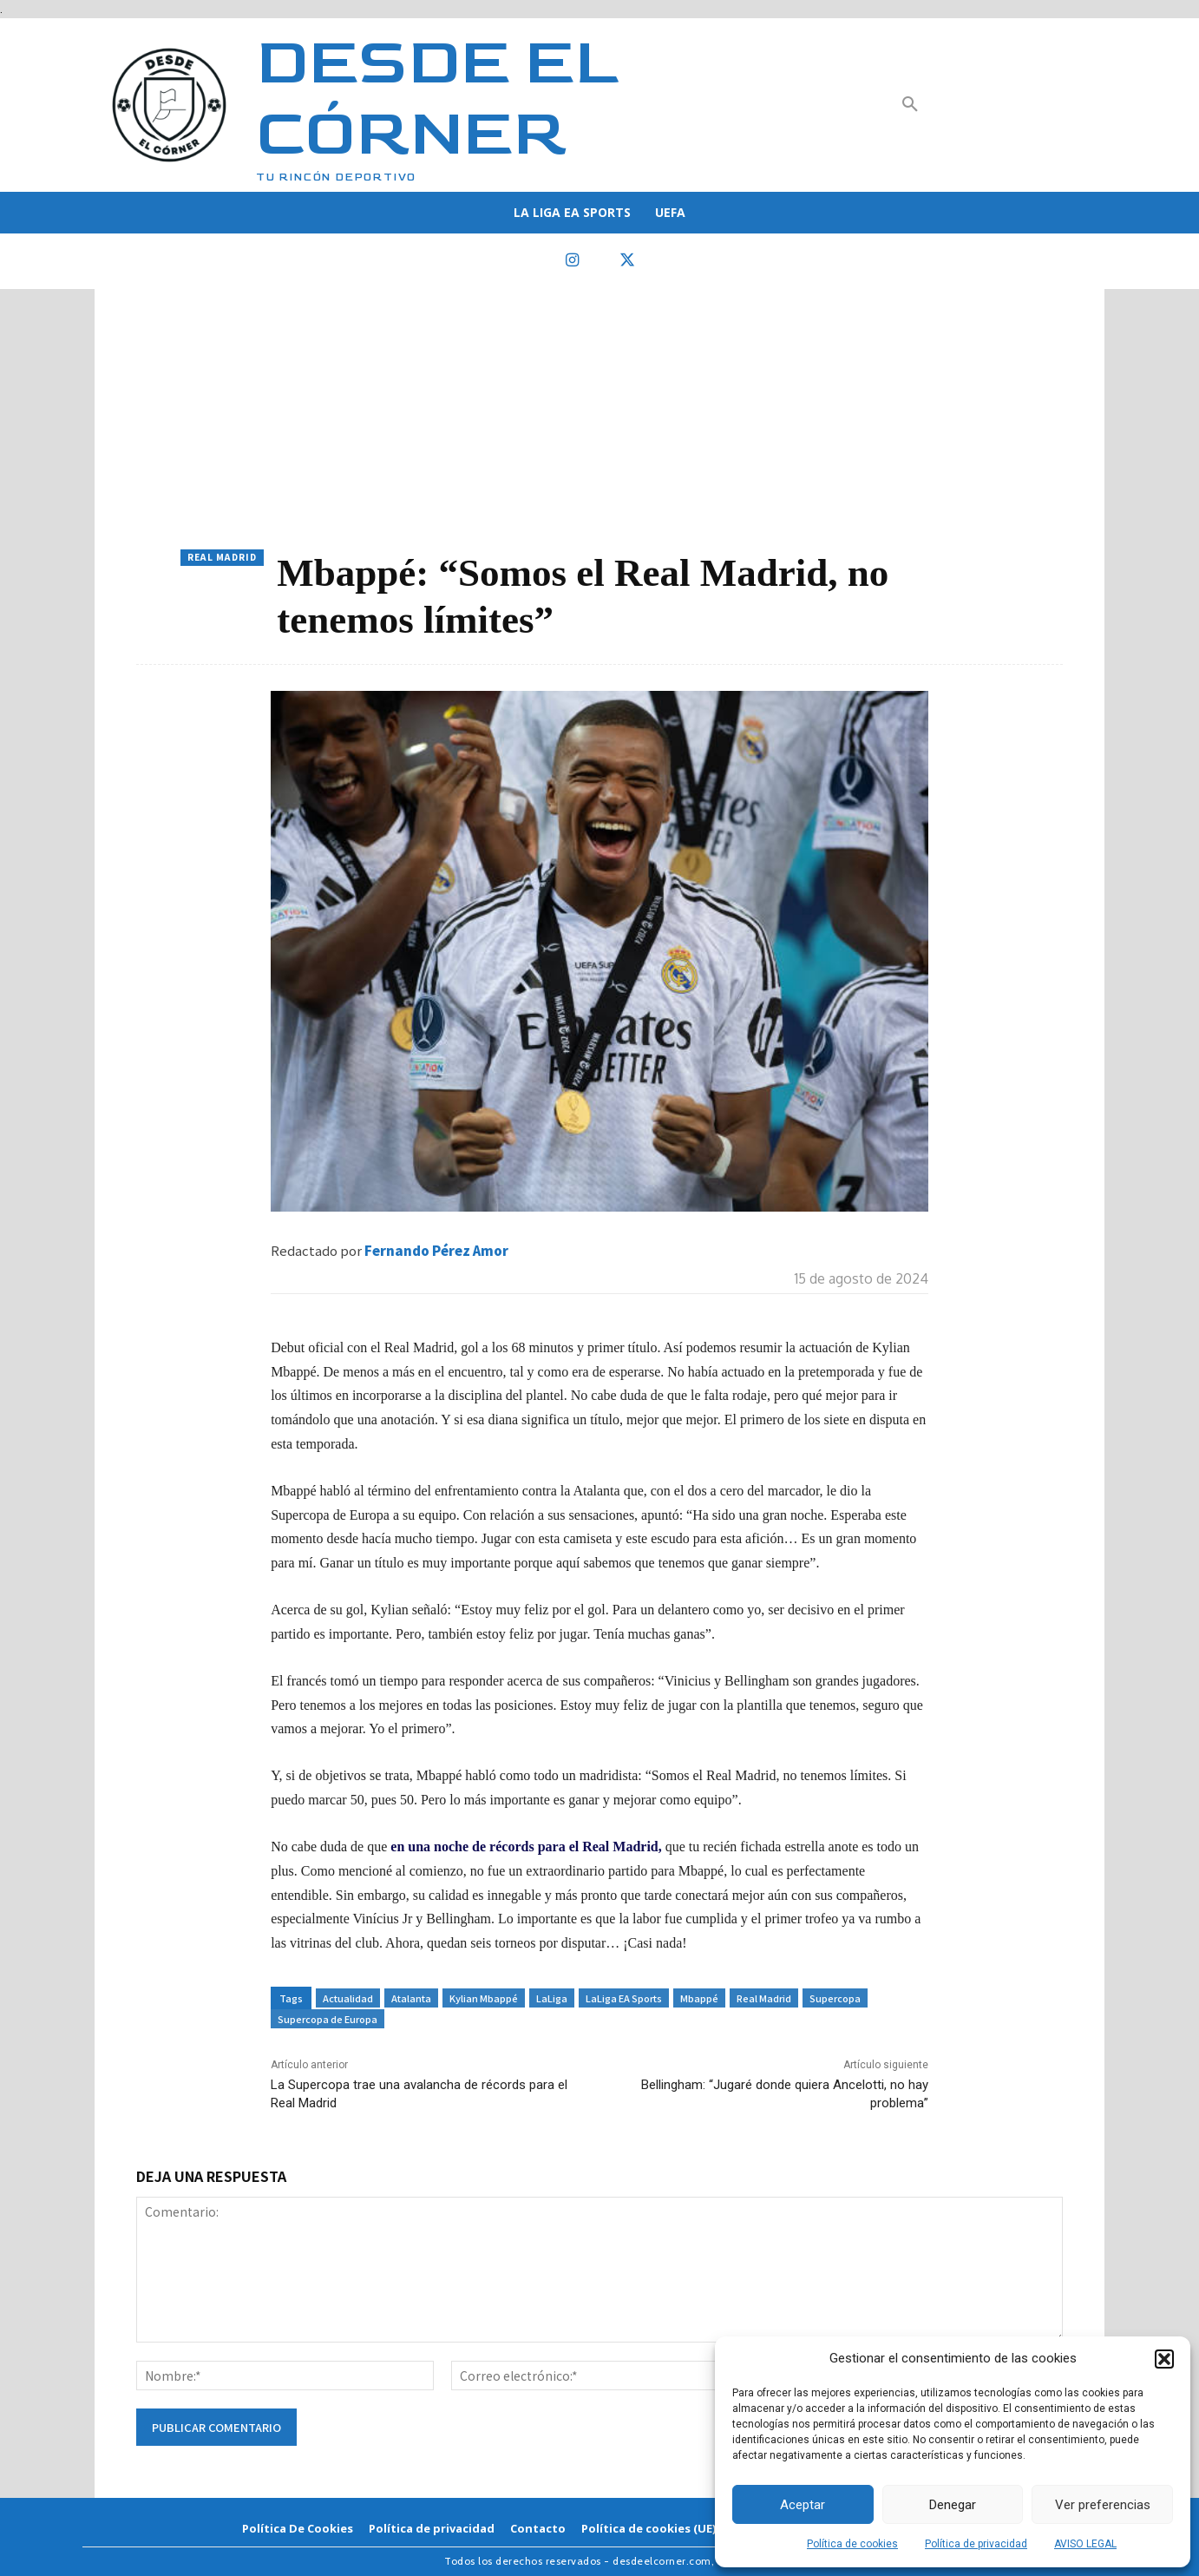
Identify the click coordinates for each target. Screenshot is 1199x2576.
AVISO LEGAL (1085, 2544)
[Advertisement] (599, 419)
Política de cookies (852, 2544)
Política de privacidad (976, 2544)
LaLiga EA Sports (624, 1998)
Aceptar (802, 2505)
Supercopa (835, 1998)
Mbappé (699, 1998)
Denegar (952, 2505)
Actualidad (348, 1998)
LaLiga (551, 1998)
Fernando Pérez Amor (436, 1250)
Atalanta (411, 1998)
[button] (1164, 2359)
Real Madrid (222, 557)
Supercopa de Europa (327, 2019)
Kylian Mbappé (483, 1998)
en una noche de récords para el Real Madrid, (525, 1846)
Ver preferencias (1102, 2505)
